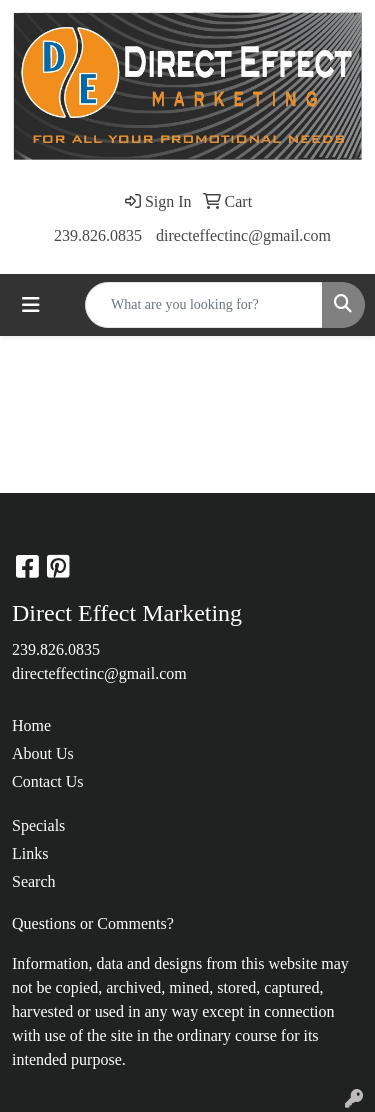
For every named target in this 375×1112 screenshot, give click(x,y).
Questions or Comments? (93, 923)
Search (34, 881)
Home (31, 725)
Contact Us (48, 781)
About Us (43, 753)
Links (30, 853)
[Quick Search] (204, 305)
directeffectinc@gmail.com (243, 235)
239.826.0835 (98, 235)
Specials (38, 825)
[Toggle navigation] (31, 305)
